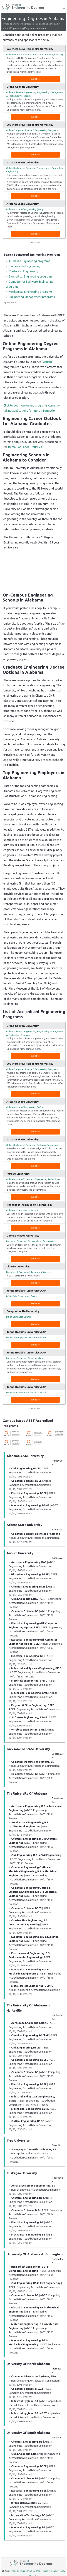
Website (35, 79)
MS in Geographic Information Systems (26, 1337)
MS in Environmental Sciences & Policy (26, 1392)
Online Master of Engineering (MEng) (25, 209)
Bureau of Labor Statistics (25, 447)
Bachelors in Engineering (24, 266)
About (46, 2571)
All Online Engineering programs (29, 261)
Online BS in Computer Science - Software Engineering (34, 54)
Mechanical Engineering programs (31, 291)
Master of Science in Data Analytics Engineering (30, 1241)
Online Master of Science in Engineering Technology (33, 1179)
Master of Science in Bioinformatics (24, 1358)
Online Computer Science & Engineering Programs (32, 130)
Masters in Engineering (23, 271)
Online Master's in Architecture (22, 1210)
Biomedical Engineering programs (30, 276)
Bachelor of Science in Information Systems (28, 1272)
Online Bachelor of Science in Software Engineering (32, 1145)
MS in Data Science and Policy (21, 1296)
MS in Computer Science (18, 1317)
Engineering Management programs (32, 296)
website (48, 361)
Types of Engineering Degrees (18, 24)
